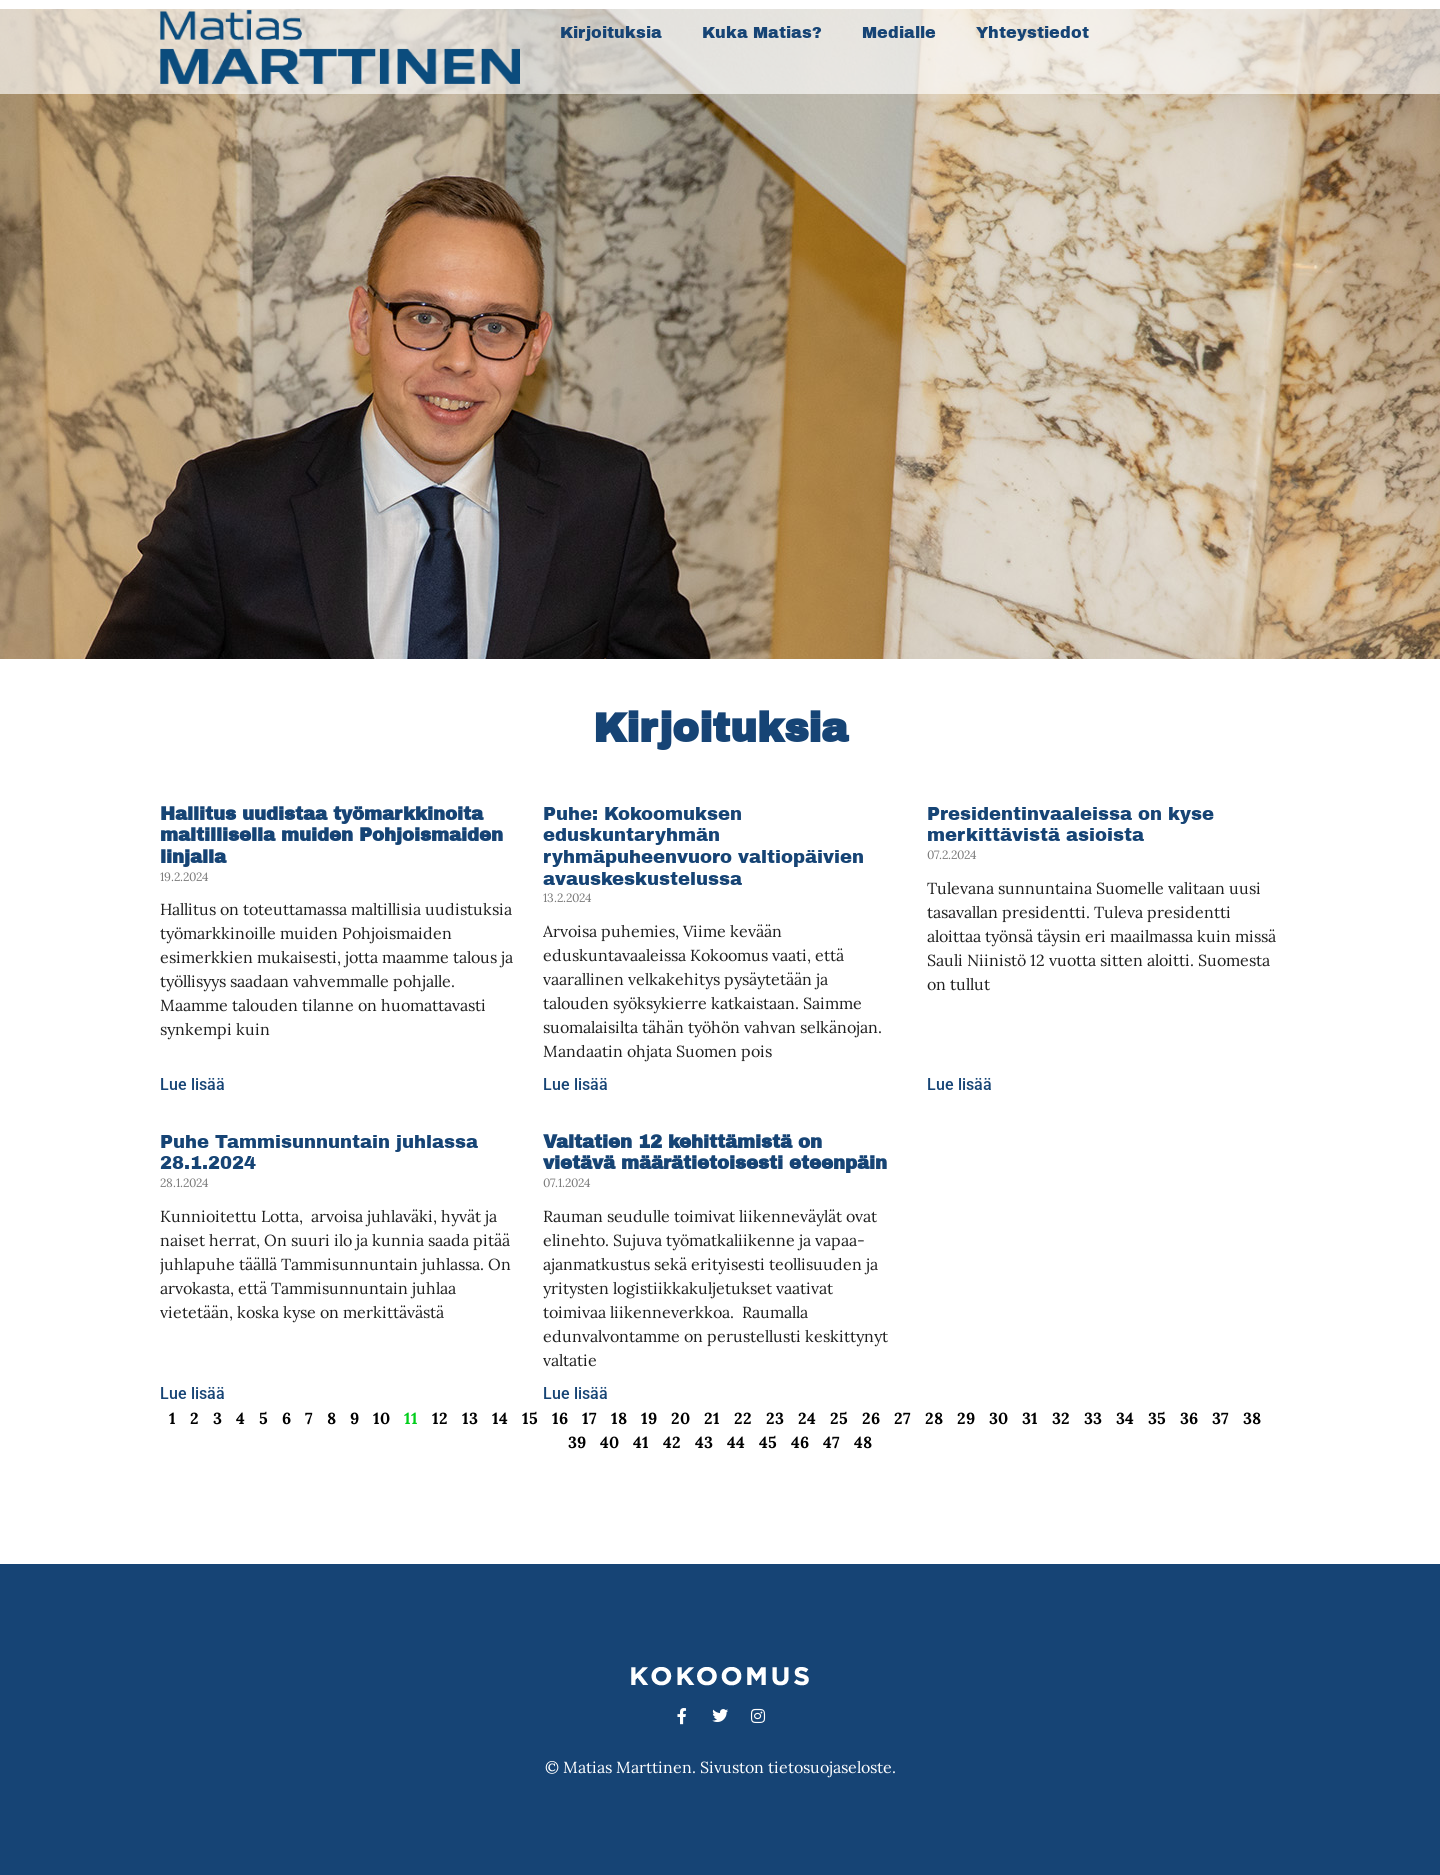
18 (619, 1418)
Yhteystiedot (1032, 32)
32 (1061, 1418)
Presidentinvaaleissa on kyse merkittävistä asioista (1070, 825)
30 (998, 1418)
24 (807, 1418)
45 (768, 1442)
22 (743, 1418)
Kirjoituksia (611, 32)
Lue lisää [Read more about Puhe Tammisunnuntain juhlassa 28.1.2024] (192, 1393)
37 (1220, 1418)
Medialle (899, 32)
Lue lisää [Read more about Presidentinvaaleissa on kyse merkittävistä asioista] (959, 1084)
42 (672, 1442)
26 (871, 1418)
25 (839, 1418)
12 (440, 1418)
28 (934, 1418)
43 (704, 1442)
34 (1125, 1418)
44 (736, 1442)
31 (1030, 1418)
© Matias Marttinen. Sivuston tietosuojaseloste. (720, 1767)
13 (470, 1418)
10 (381, 1418)
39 (577, 1442)
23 (775, 1418)
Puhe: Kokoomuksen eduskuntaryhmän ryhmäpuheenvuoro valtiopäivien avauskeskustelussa (703, 846)
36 (1189, 1418)
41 (641, 1442)
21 (712, 1418)
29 (966, 1418)
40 (609, 1442)
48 (863, 1442)
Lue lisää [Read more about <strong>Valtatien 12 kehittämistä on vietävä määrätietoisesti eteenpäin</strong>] (575, 1393)
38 (1252, 1418)
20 (680, 1418)
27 (902, 1418)
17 (589, 1418)
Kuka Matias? (762, 32)
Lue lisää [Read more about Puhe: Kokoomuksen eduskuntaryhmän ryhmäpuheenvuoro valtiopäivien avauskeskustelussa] (575, 1084)
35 (1157, 1418)
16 (560, 1418)
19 (649, 1418)
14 (500, 1418)
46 (800, 1442)
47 (831, 1442)
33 (1093, 1418)
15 (530, 1418)
